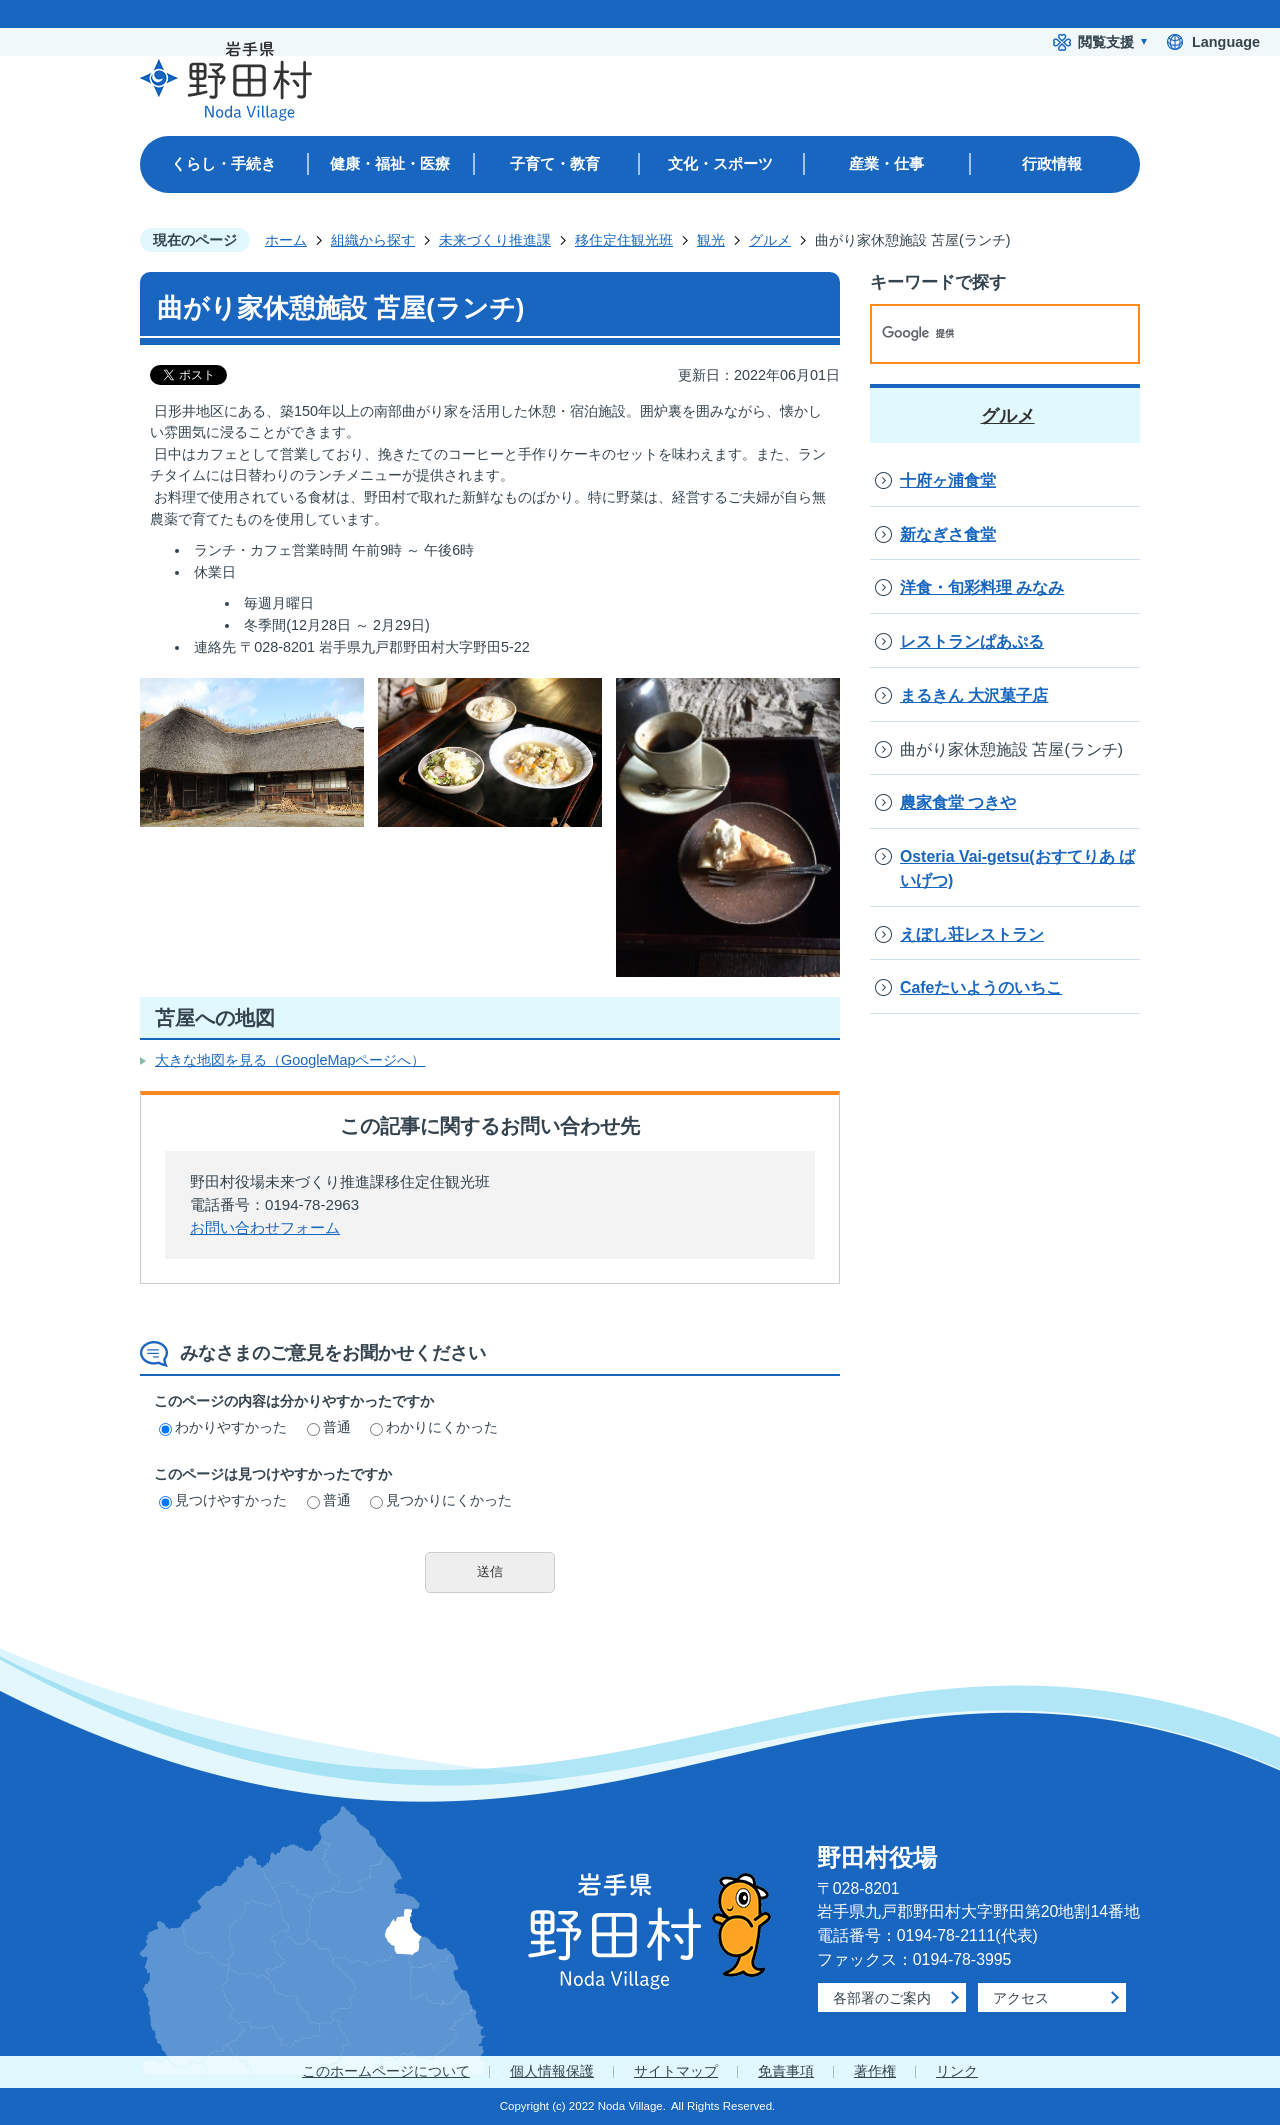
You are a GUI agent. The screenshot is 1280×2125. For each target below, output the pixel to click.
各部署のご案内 (882, 1998)
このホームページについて (386, 2071)
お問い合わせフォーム (265, 1227)
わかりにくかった (434, 1427)
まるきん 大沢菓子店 (974, 695)
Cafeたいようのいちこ (981, 987)
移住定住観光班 (624, 240)
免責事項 (786, 2071)
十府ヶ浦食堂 (948, 480)
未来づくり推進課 (495, 240)
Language (1226, 42)
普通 (329, 1427)
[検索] (984, 334)
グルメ (770, 240)
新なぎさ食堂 (948, 534)
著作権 (875, 2071)
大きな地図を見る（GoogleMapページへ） (290, 1060)
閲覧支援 (1106, 42)
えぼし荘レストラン (972, 934)
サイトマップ (676, 2071)
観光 (711, 240)
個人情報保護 (552, 2071)
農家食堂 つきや (958, 802)
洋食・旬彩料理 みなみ (982, 587)
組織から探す (373, 240)
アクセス (1021, 1998)
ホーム (286, 240)
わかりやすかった (223, 1427)
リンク (957, 2071)
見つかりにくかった (441, 1500)
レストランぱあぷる (972, 641)
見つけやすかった (223, 1500)
